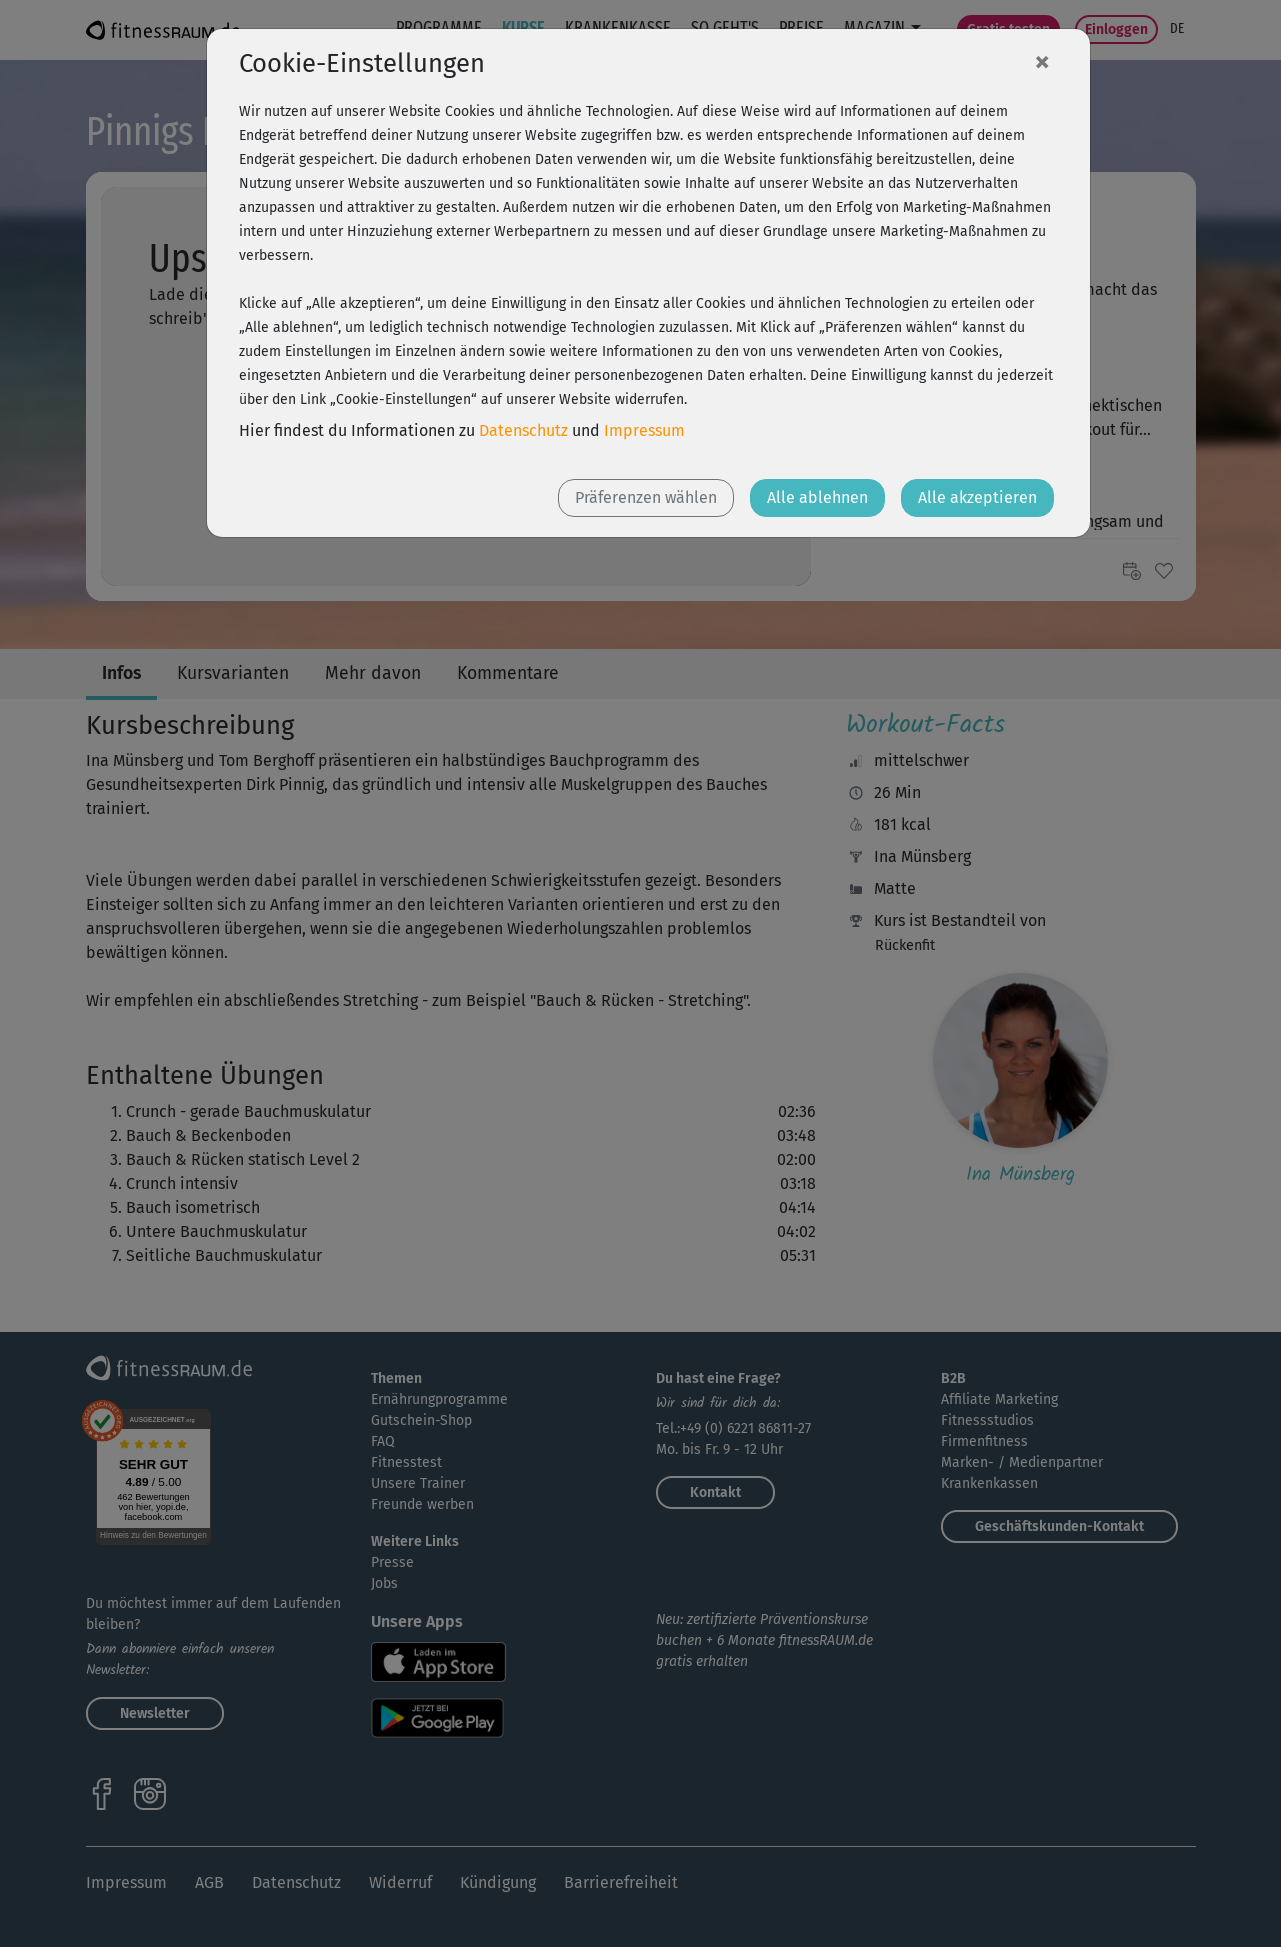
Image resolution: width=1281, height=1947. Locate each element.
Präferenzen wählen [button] (646, 497)
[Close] (1042, 61)
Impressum (644, 430)
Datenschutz (523, 430)
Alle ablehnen (817, 497)
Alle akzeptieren (977, 497)
